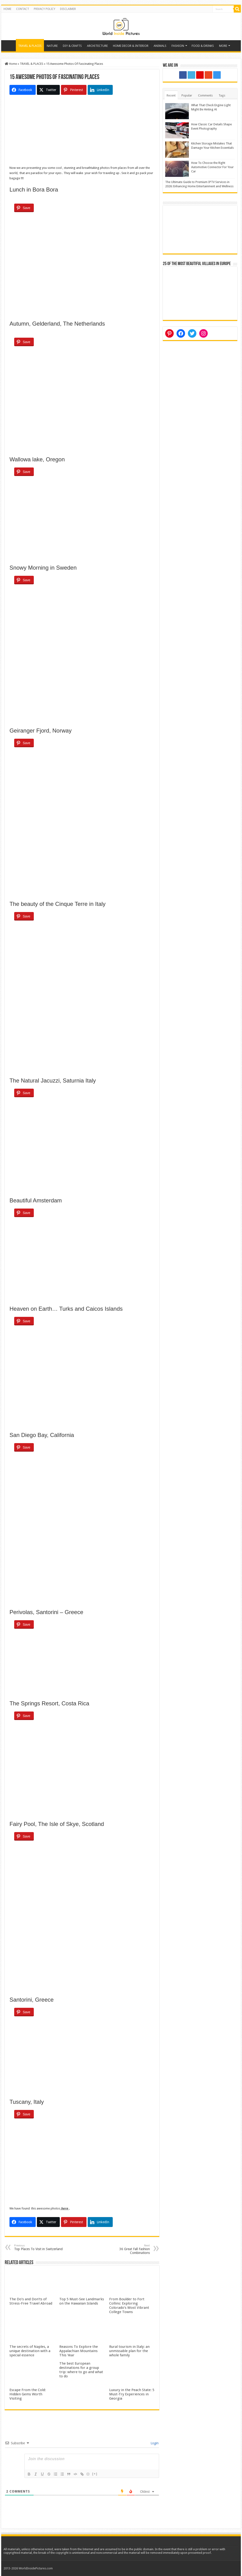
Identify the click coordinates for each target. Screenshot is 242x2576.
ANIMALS (160, 46)
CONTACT (22, 9)
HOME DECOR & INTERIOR (130, 46)
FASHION (178, 46)
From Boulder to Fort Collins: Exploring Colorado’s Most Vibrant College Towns (129, 2305)
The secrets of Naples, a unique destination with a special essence (29, 2351)
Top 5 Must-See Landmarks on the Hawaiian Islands (81, 2301)
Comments (205, 95)
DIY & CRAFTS (72, 46)
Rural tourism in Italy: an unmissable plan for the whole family (129, 2351)
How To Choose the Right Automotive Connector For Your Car (212, 167)
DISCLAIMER (68, 9)
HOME (7, 9)
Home (10, 45)
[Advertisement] (82, 132)
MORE (223, 46)
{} (88, 2474)
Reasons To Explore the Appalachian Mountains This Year (78, 2351)
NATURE (52, 46)
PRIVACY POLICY (44, 9)
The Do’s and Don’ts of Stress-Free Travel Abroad (30, 2301)
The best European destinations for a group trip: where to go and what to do (81, 2369)
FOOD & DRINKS (203, 46)
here (64, 2208)
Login (154, 2443)
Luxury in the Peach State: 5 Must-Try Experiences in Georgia (131, 2394)
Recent (171, 95)
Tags (222, 95)
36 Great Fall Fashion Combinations (125, 2249)
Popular (187, 95)
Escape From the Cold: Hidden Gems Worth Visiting (27, 2394)
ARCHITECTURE (97, 46)
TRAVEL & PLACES (30, 46)
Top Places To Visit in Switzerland (38, 2247)
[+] (94, 2474)
